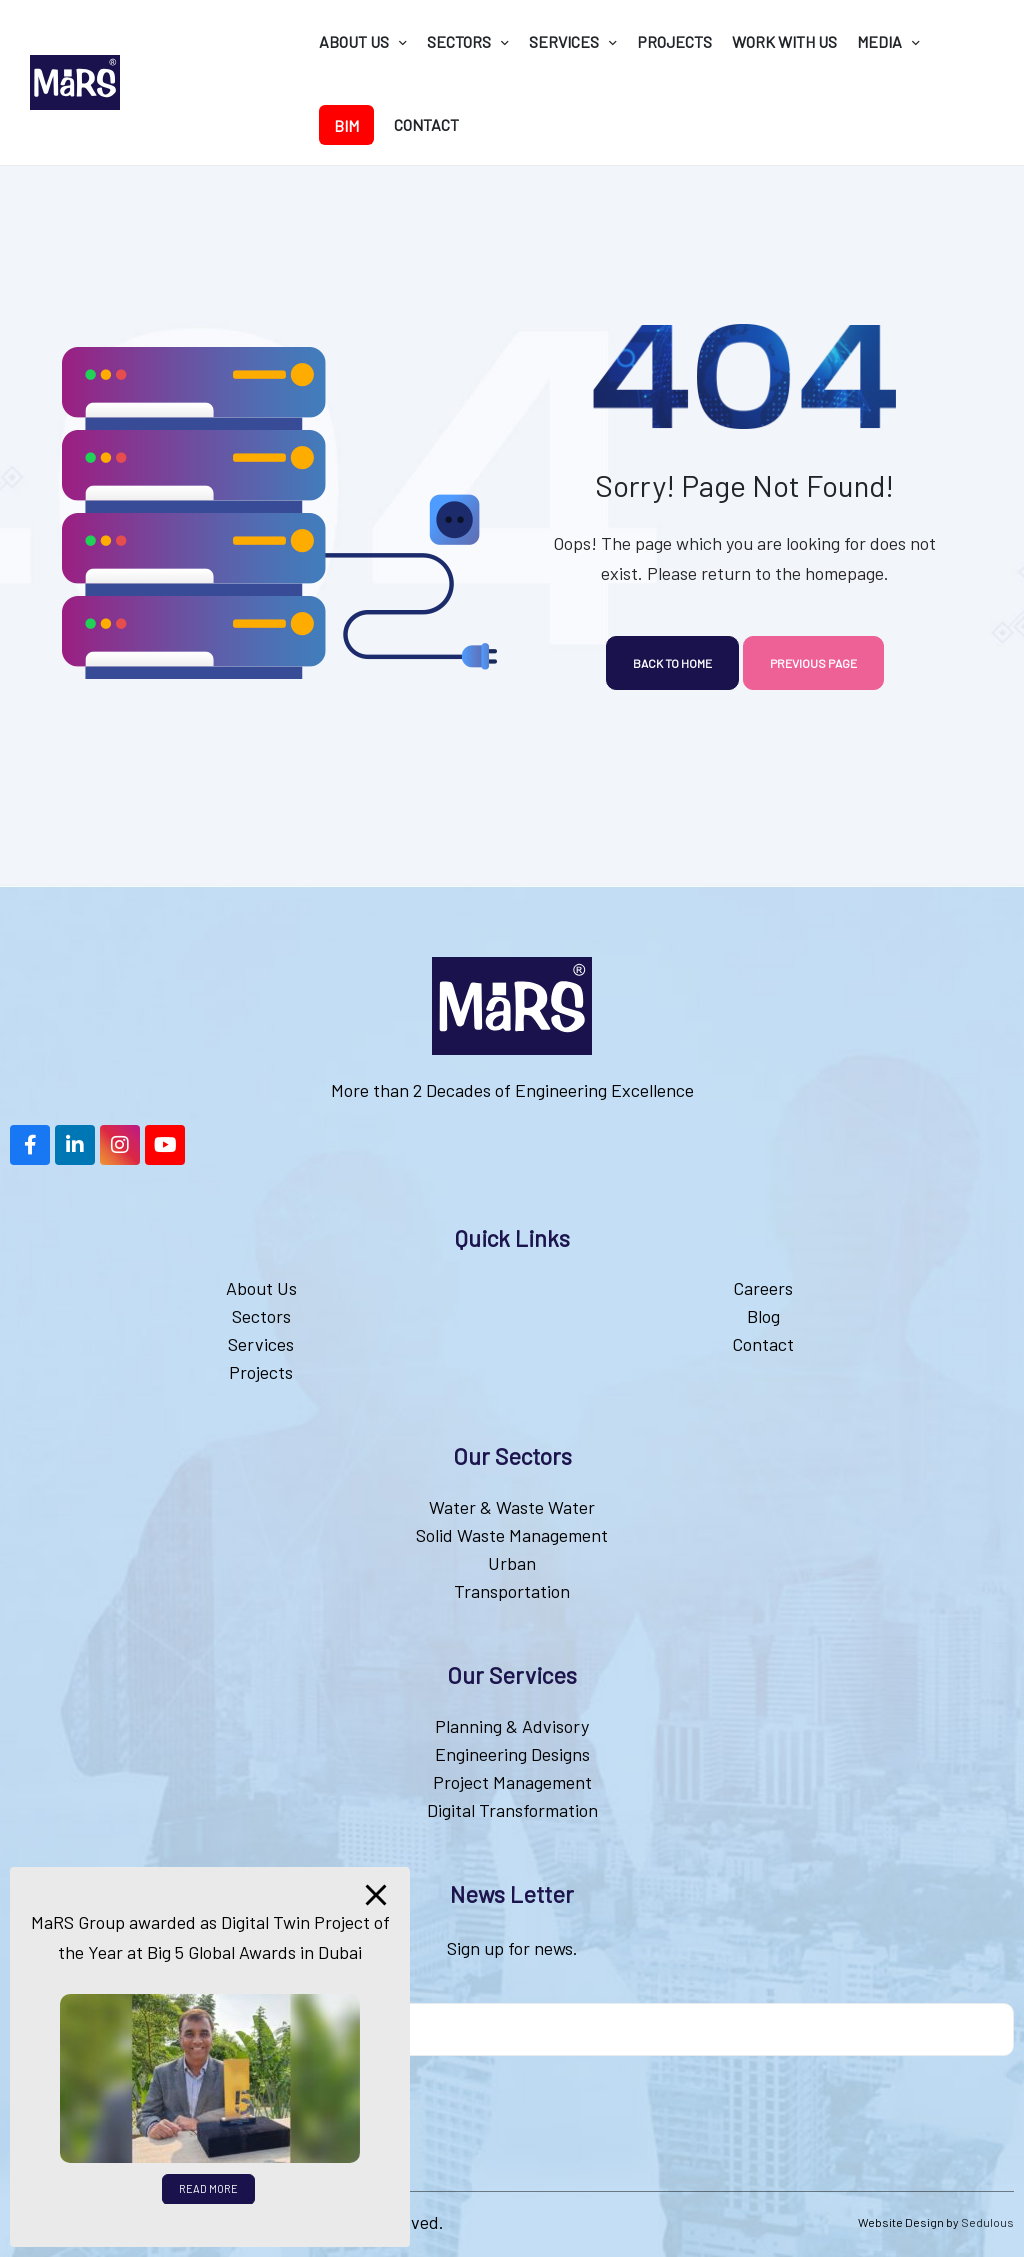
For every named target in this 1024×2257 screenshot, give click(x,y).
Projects (261, 1372)
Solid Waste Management (512, 1535)
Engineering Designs (512, 1754)
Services (261, 1344)
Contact (763, 1344)
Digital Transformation (512, 1810)
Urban (512, 1563)
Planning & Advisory (512, 1726)
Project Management (512, 1782)
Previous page (813, 663)
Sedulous (987, 2222)
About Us (261, 1288)
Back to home (672, 663)
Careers (763, 1288)
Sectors (261, 1316)
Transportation (512, 1591)
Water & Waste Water (512, 1507)
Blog (763, 1316)
